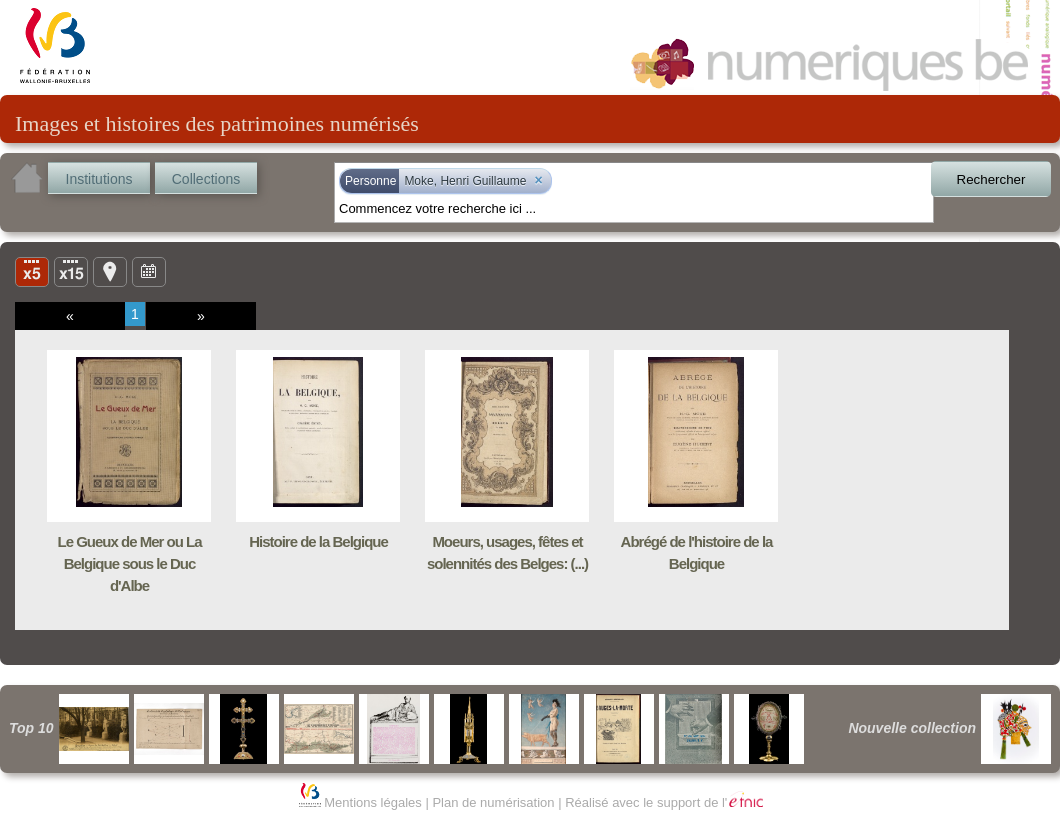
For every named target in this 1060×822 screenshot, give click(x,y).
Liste (71, 271)
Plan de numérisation (493, 802)
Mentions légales (373, 802)
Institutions (99, 179)
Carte (110, 271)
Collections (206, 179)
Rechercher (991, 179)
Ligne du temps (149, 271)
